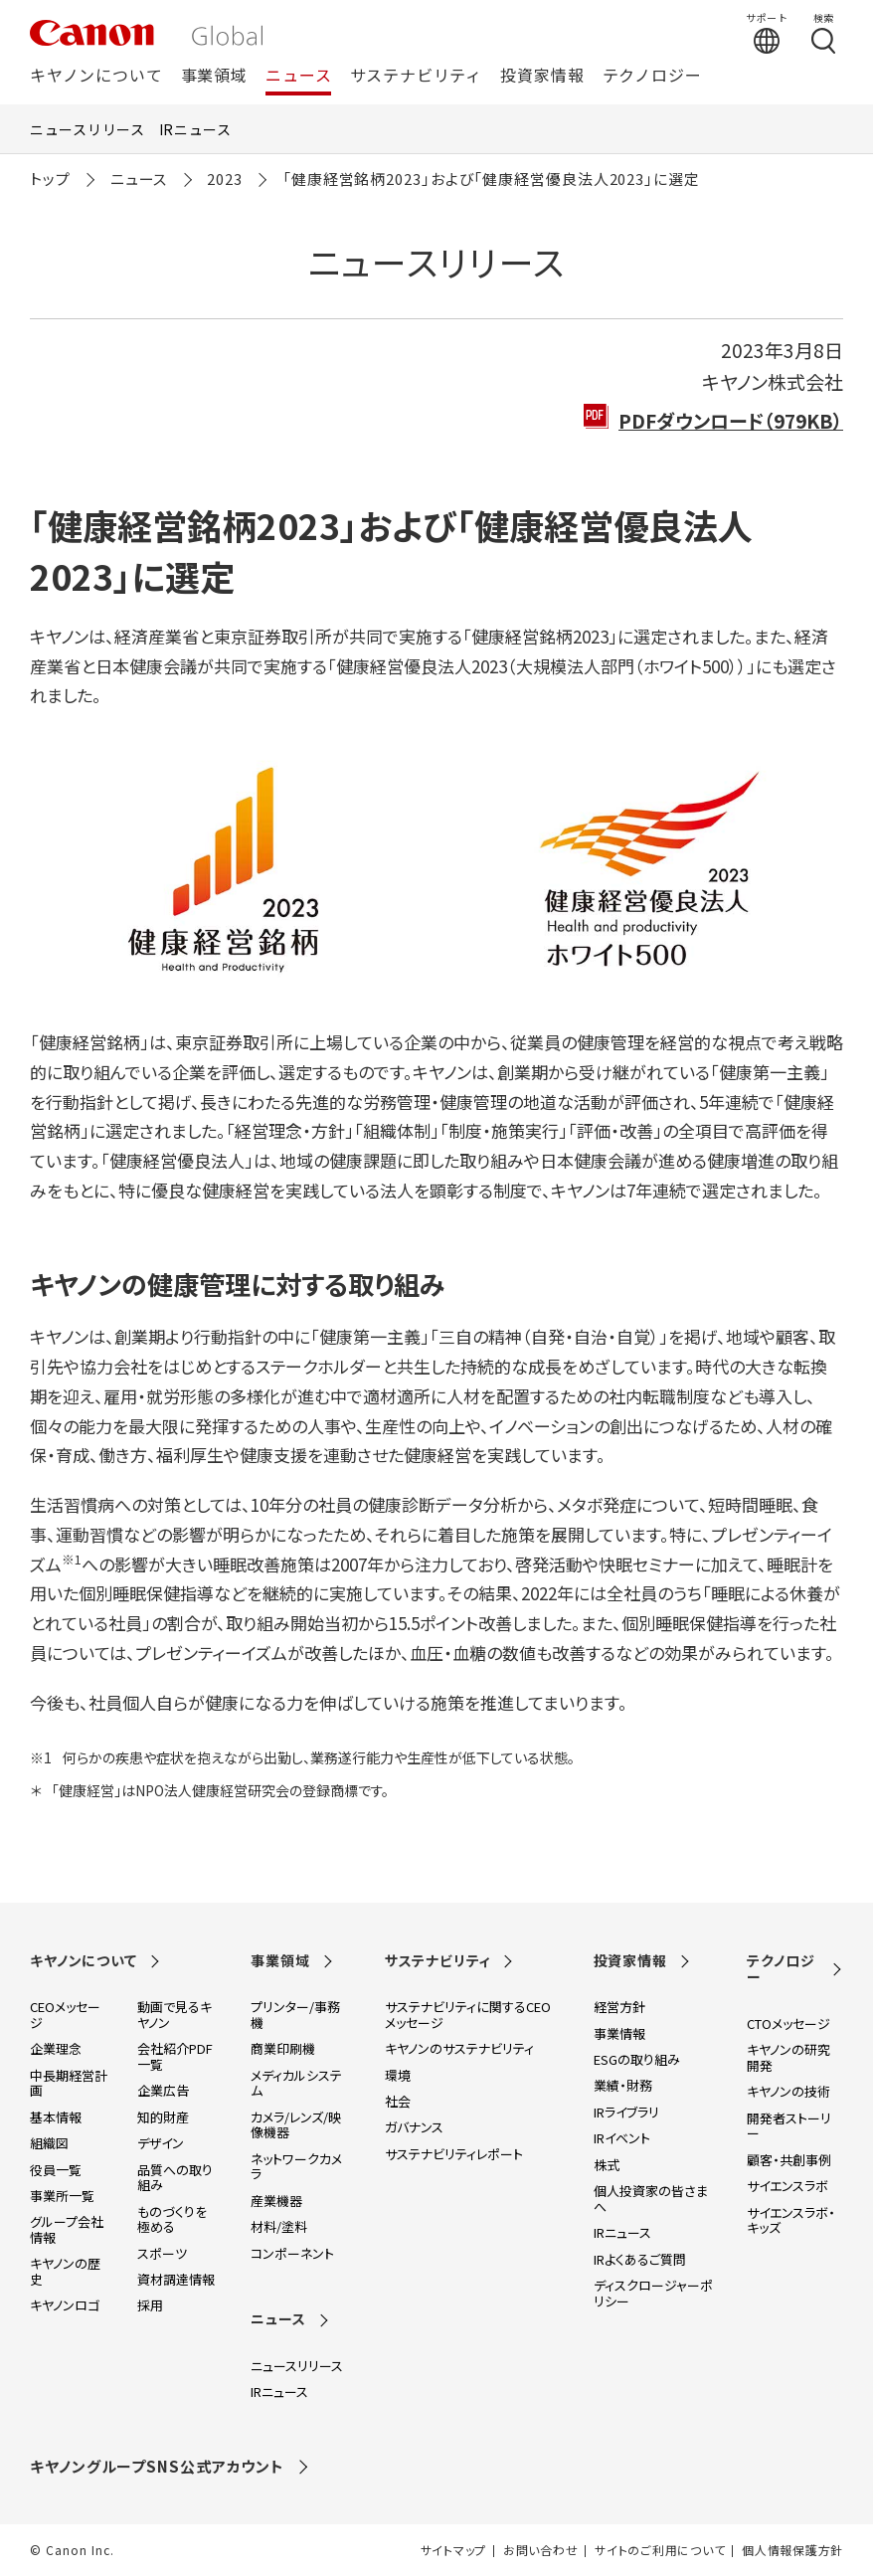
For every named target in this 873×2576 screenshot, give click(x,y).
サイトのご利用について (660, 2550)
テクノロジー (652, 76)
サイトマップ (453, 2550)
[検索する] (823, 33)
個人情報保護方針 (792, 2550)
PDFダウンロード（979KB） (730, 420)
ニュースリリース (87, 129)
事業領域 (214, 76)
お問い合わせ (540, 2550)
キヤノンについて (96, 76)
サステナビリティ (416, 76)
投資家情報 (542, 76)
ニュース (298, 76)
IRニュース (195, 129)
